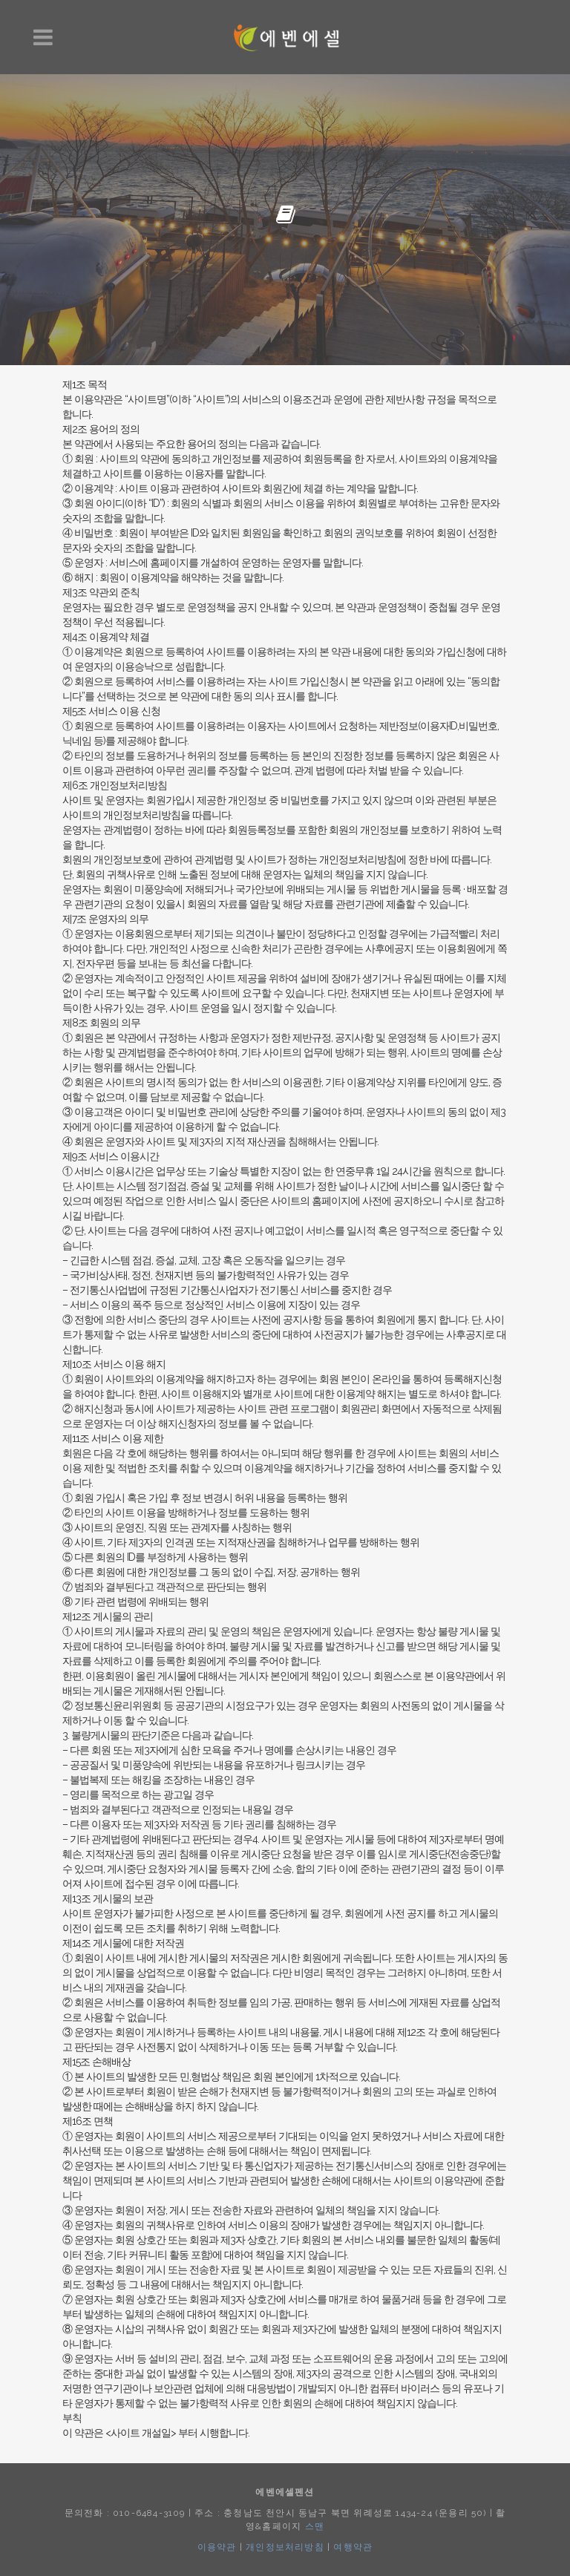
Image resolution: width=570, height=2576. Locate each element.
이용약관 (217, 2547)
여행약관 (353, 2547)
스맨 (314, 2526)
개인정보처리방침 (285, 2547)
